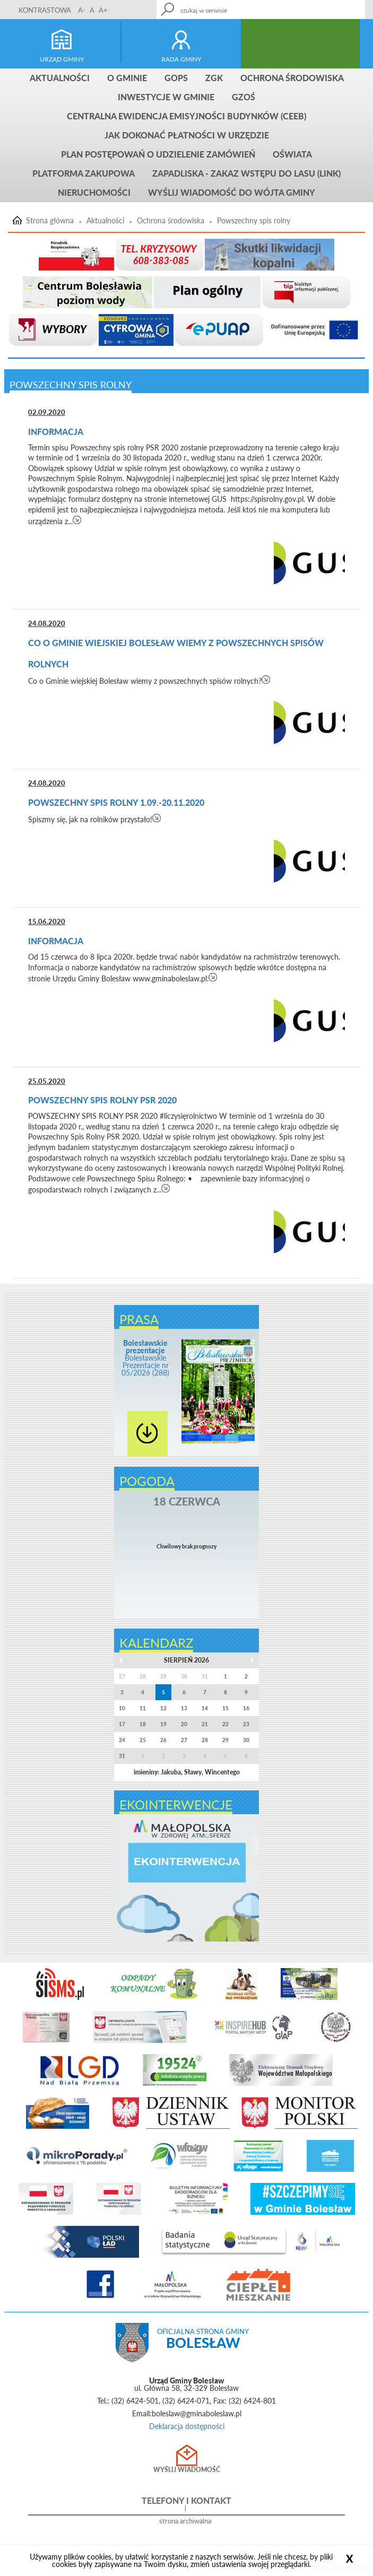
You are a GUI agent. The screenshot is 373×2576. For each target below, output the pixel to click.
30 (246, 1740)
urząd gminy (62, 59)
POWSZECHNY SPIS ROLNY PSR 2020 (102, 1100)
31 (122, 1756)
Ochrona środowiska (292, 78)
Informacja (55, 432)
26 (163, 1740)
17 (122, 1724)
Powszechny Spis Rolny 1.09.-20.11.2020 (116, 802)
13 (184, 1708)
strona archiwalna (185, 2521)
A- (81, 10)
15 (225, 1708)
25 (143, 1740)
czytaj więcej (77, 519)
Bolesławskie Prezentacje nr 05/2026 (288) (145, 1357)
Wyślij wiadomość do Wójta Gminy (231, 192)
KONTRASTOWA (45, 10)
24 (122, 1740)
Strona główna (50, 220)
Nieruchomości (94, 192)
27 (184, 1740)
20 (184, 1724)
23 (246, 1724)
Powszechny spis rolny (253, 220)
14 (205, 1708)
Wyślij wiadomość (186, 2470)
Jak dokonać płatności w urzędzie (187, 135)
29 (225, 1740)
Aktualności (60, 78)
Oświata (292, 154)
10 (122, 1708)
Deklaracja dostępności (186, 2426)
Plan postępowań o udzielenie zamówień (158, 154)
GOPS (176, 78)
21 (205, 1724)
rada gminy (181, 59)
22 (225, 1724)
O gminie (127, 78)
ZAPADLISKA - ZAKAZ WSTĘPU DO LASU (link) (246, 173)
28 (205, 1740)
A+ (103, 10)
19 (163, 1724)
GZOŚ (243, 97)
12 (163, 1708)
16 (246, 1708)
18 (143, 1724)
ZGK (214, 78)
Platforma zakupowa (83, 173)
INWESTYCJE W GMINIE (166, 97)
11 (143, 1708)
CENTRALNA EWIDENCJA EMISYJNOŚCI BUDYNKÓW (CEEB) (186, 116)
